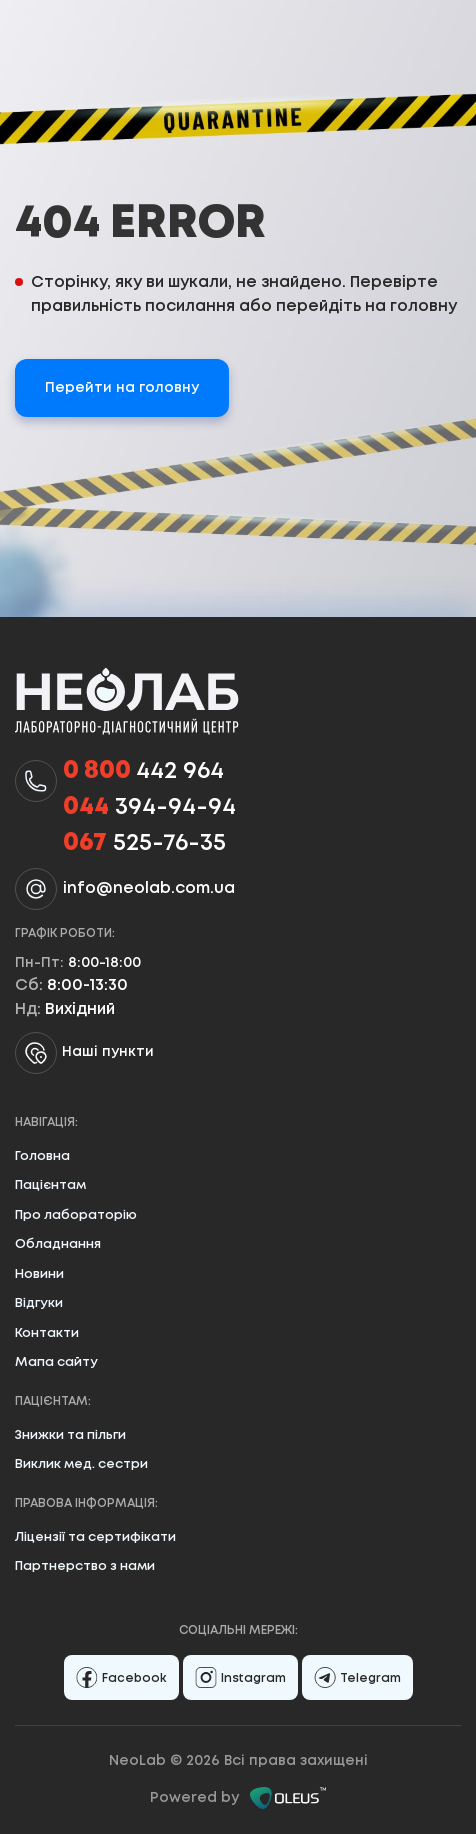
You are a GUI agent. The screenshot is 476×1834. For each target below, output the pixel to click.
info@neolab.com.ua (149, 888)
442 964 (143, 772)
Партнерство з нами (85, 1566)
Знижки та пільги (70, 1435)
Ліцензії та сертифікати (95, 1537)
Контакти (47, 1333)
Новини (39, 1274)
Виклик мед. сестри (81, 1464)
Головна (42, 1156)
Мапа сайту (56, 1362)
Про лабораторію (76, 1215)
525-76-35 (144, 844)
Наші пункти (84, 1053)
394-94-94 (149, 808)
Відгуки (39, 1303)
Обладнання (58, 1244)
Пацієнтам (50, 1185)
